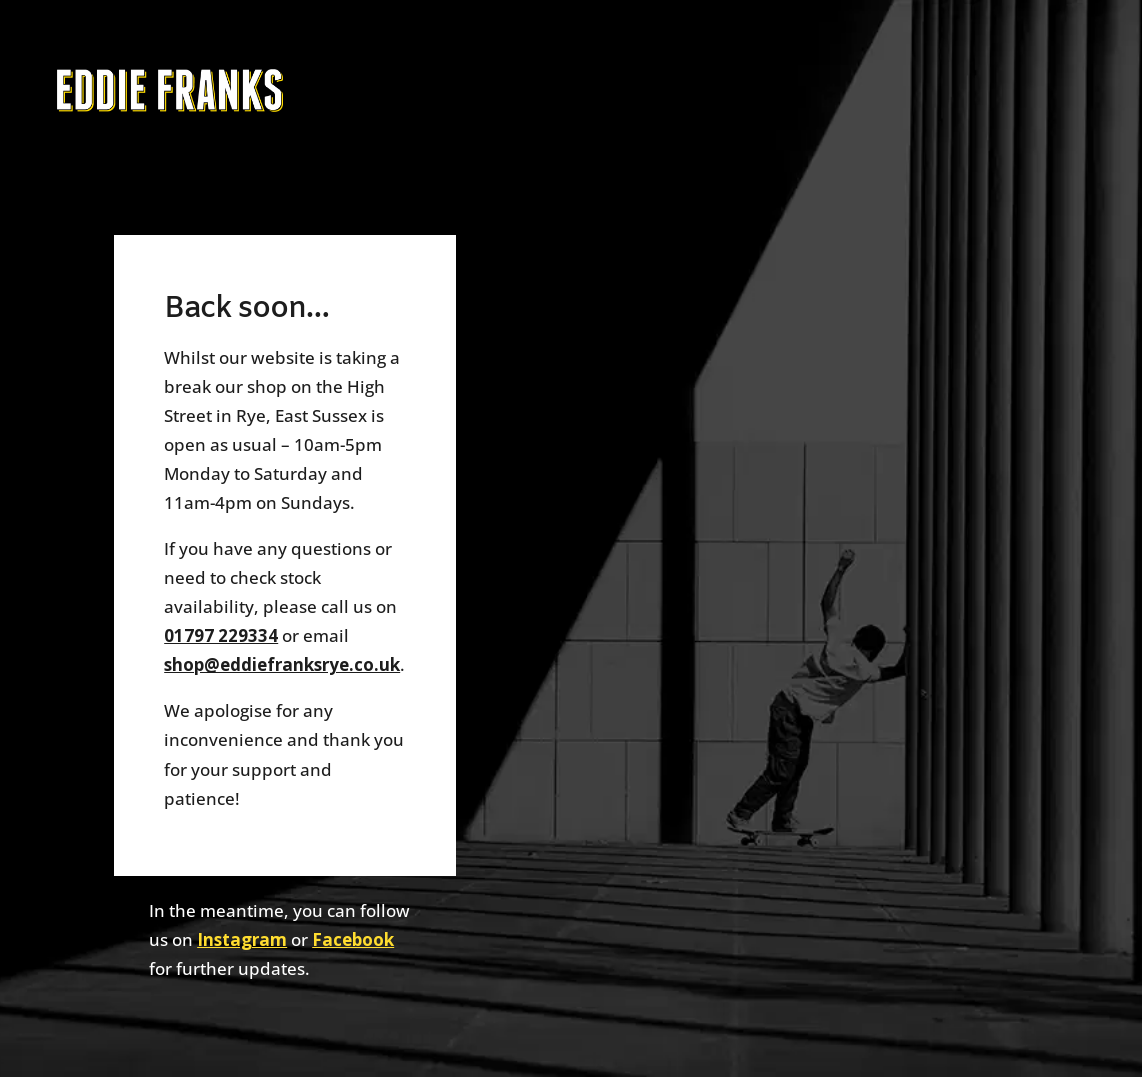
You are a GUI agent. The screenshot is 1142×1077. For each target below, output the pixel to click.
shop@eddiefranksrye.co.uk (282, 664)
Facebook (353, 939)
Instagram (242, 939)
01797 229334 (221, 635)
